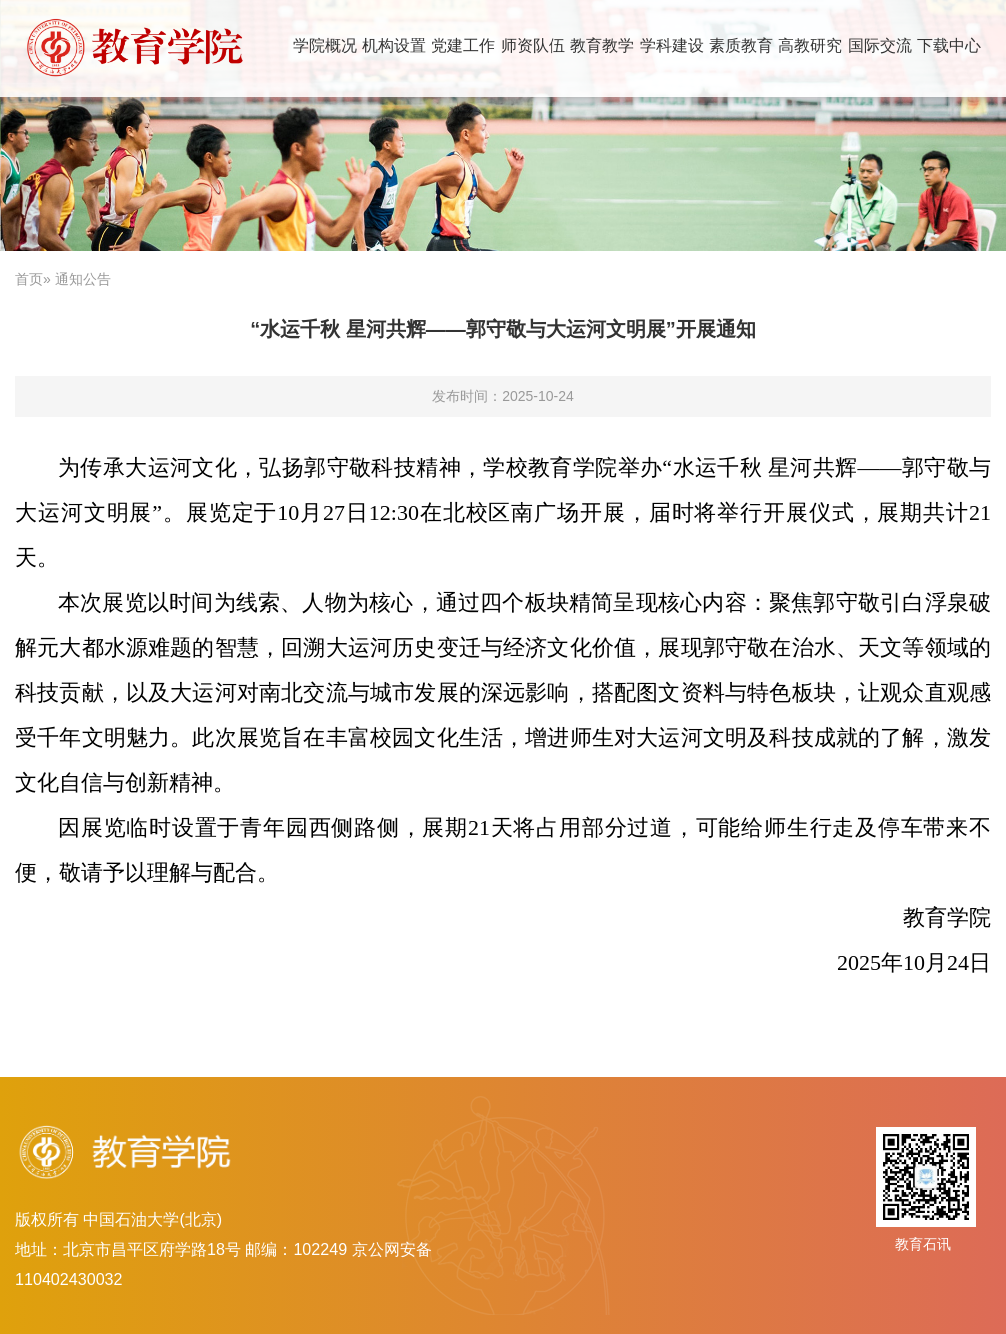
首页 (29, 279)
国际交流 (880, 45)
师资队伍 (533, 45)
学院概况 (325, 45)
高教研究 (810, 45)
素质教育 (741, 45)
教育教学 (602, 45)
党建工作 (463, 45)
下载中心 (949, 45)
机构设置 (394, 45)
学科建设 (672, 45)
